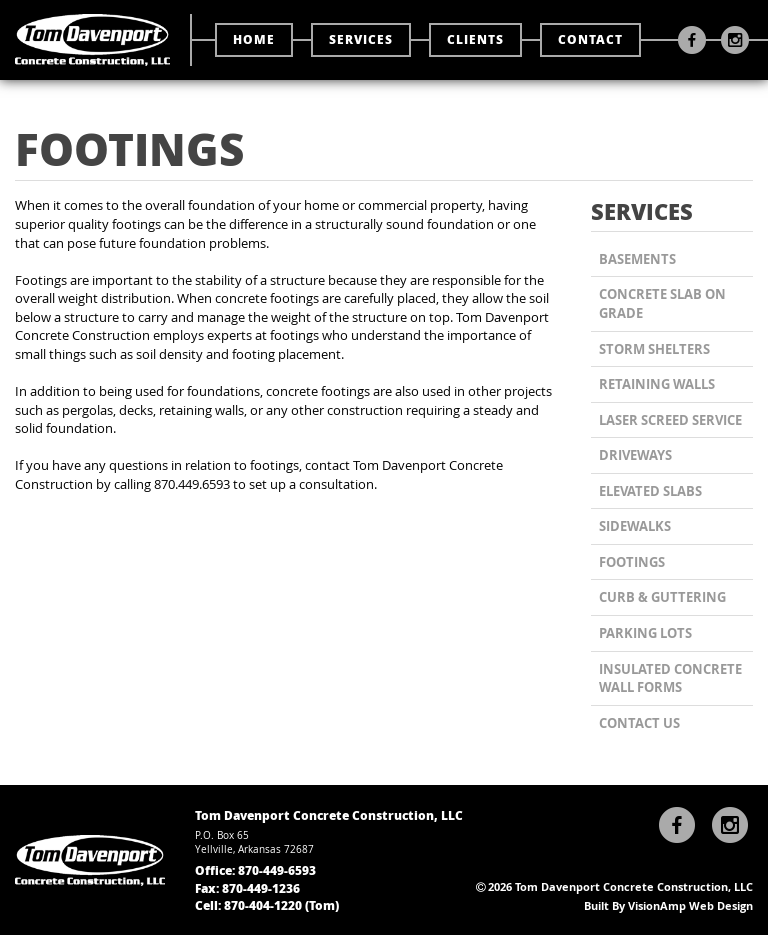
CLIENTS (475, 39)
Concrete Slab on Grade (662, 303)
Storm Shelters (654, 349)
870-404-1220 (263, 905)
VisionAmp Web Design (690, 905)
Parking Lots (645, 633)
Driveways (635, 455)
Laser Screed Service (670, 420)
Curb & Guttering (662, 597)
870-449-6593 (277, 870)
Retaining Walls (657, 384)
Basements (637, 259)
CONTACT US (639, 723)
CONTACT (590, 39)
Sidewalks (635, 526)
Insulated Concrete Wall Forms (670, 678)
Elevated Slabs (650, 491)
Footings (632, 562)
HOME (254, 39)
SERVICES (361, 39)
